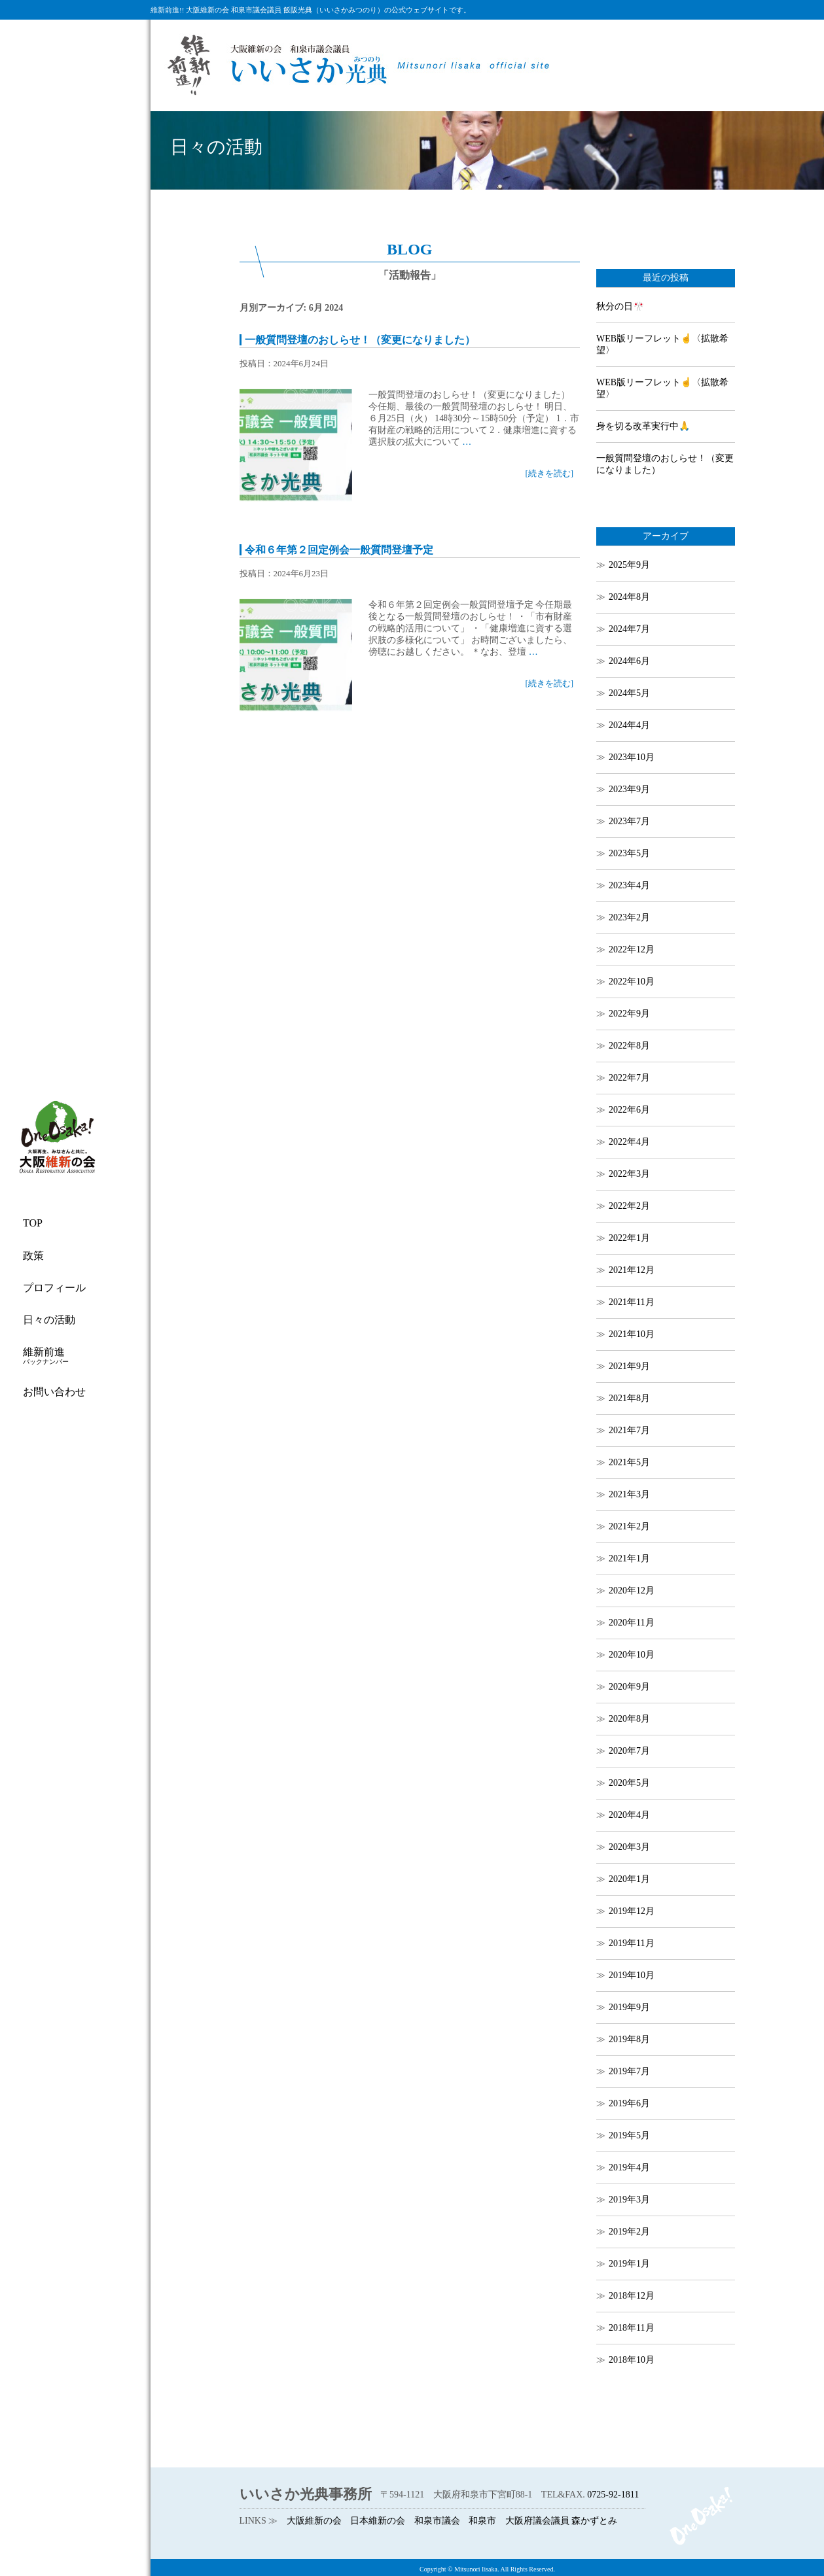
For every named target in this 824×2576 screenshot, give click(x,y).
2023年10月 (631, 757)
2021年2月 (629, 1526)
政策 (33, 1255)
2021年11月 (631, 1302)
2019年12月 (631, 1911)
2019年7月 (629, 2071)
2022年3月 (629, 1174)
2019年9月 (629, 2007)
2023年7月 (629, 821)
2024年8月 (629, 597)
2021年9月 (629, 1366)
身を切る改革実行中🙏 (643, 426)
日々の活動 (49, 1319)
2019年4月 (629, 2167)
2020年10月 (631, 1655)
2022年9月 (629, 1013)
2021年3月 (629, 1494)
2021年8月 (629, 1398)
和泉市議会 (437, 2521)
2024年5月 (629, 693)
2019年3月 (629, 2199)
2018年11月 (631, 2328)
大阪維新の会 (314, 2521)
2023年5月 (629, 853)
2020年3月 (629, 1847)
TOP (33, 1222)
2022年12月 (631, 949)
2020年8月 (629, 1719)
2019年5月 (629, 2135)
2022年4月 (629, 1142)
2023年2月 (629, 917)
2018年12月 (631, 2296)
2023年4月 (629, 885)
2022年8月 (629, 1046)
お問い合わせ (54, 1391)
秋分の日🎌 (620, 306)
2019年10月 (631, 1975)
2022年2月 (629, 1206)
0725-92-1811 (613, 2494)
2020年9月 (629, 1687)
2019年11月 (631, 1943)
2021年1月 (629, 1558)
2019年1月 (629, 2264)
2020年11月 (631, 1622)
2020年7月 (629, 1751)
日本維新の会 (377, 2521)
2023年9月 (629, 789)
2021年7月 (629, 1430)
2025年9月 (629, 565)
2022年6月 (629, 1110)
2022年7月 (629, 1078)
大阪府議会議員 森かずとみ (561, 2521)
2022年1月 (629, 1238)
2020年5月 (629, 1783)
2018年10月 (631, 2360)
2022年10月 (631, 981)
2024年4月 (629, 725)
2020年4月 (629, 1815)
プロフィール (54, 1287)
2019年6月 (629, 2103)
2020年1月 (629, 1879)
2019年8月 (629, 2039)
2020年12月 (631, 1590)
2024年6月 (629, 661)
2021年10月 (631, 1334)
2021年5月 (629, 1462)
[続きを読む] (549, 473)
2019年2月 (629, 2232)
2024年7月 (629, 629)
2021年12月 (631, 1270)
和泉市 (482, 2521)
